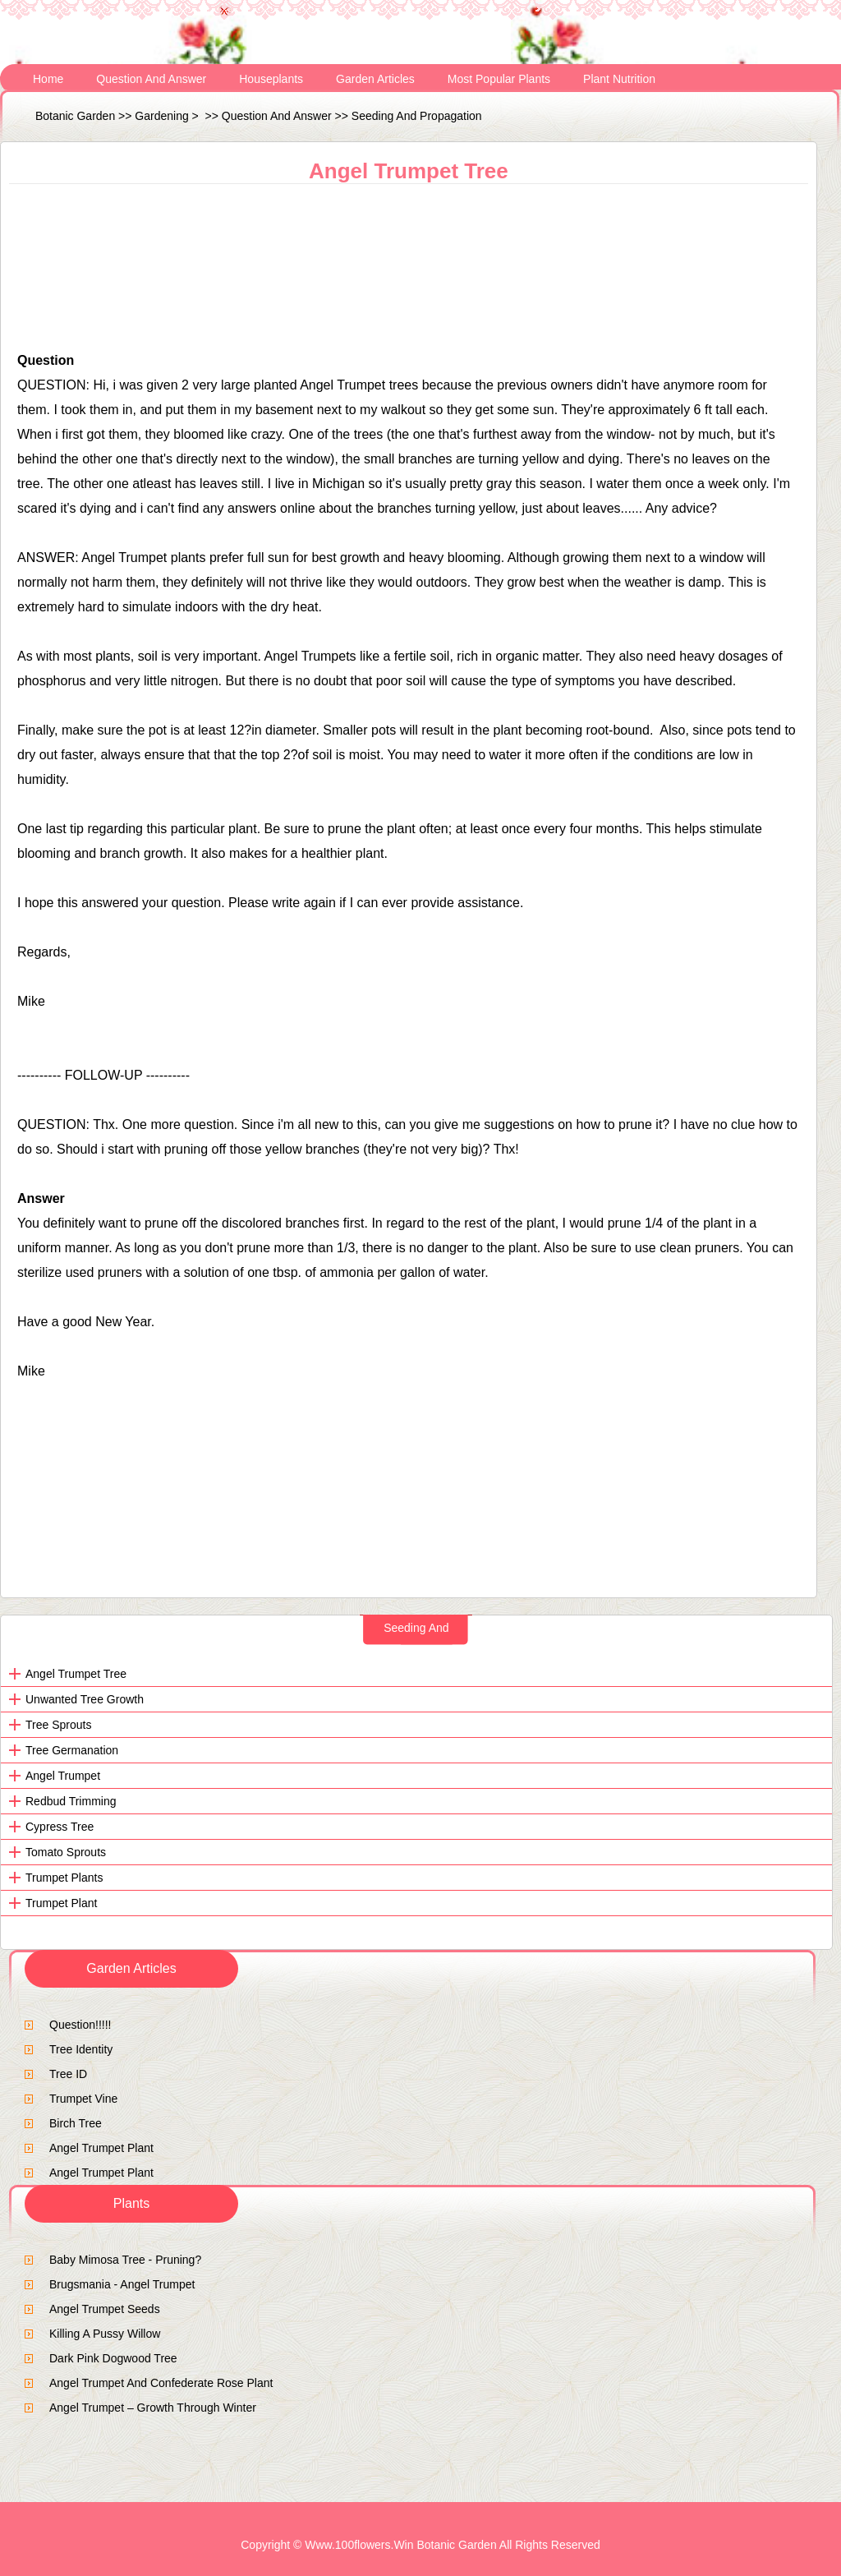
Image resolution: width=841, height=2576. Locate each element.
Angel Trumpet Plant (101, 2147)
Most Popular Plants (499, 78)
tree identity (81, 2049)
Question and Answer (151, 78)
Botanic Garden (75, 115)
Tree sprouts (58, 1724)
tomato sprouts (65, 1852)
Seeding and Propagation (417, 115)
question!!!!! (80, 2024)
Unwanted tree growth (84, 1699)
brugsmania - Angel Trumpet (122, 2284)
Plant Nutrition (619, 78)
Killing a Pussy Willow (104, 2333)
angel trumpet (62, 1775)
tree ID (68, 2074)
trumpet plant (61, 1903)
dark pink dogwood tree (113, 2358)
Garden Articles (375, 78)
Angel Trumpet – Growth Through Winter (152, 2407)
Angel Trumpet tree (75, 1673)
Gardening (161, 115)
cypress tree (59, 1826)
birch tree (75, 2123)
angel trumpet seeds (104, 2309)
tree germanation (71, 1750)
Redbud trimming (71, 1801)
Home (48, 78)
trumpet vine (83, 2098)
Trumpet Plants (64, 1877)
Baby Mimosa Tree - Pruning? (125, 2259)
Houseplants (271, 78)
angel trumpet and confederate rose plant (161, 2382)
